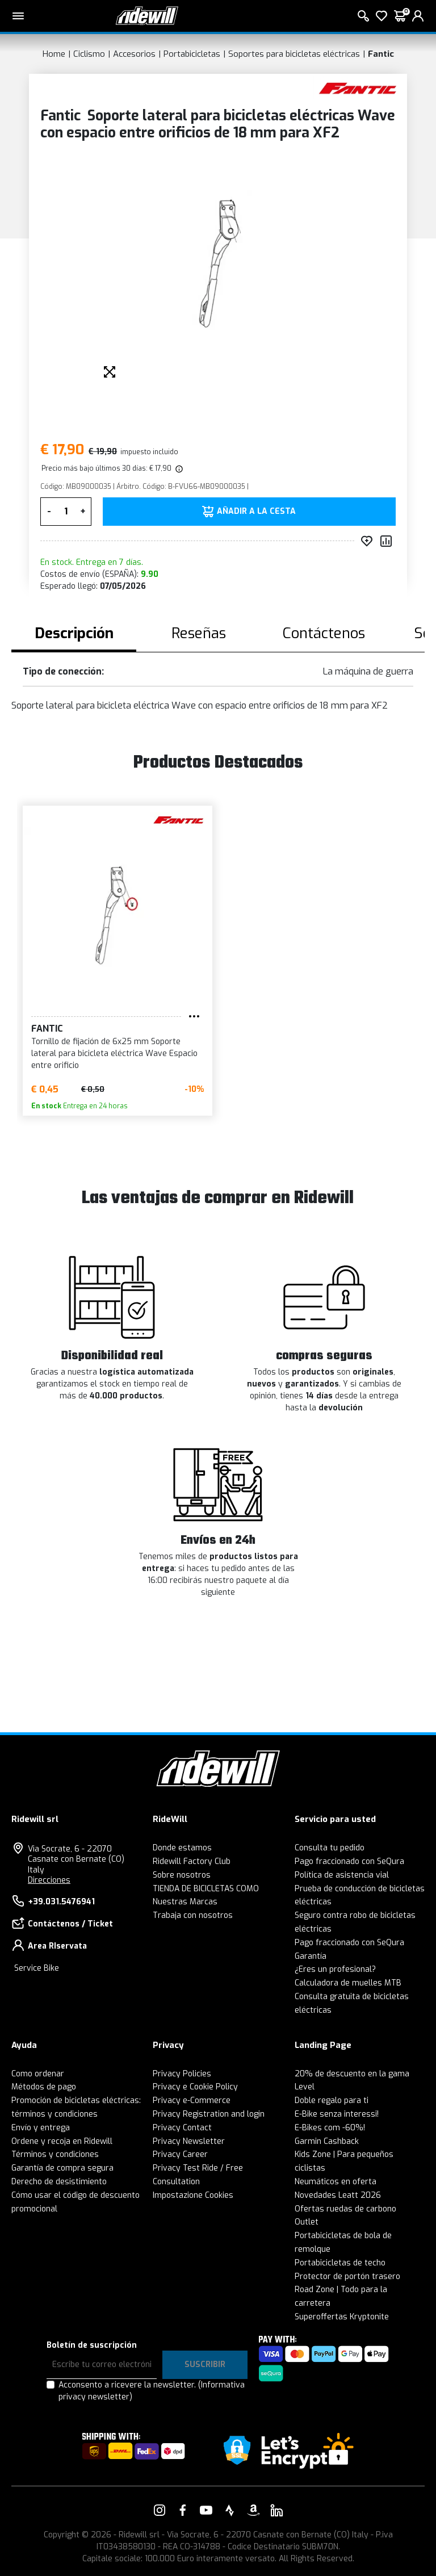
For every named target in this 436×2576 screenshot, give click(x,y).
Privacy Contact (182, 2127)
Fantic (381, 54)
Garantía (310, 1956)
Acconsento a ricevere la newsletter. (151, 2391)
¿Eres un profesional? (335, 1969)
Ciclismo (89, 54)
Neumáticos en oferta (335, 2181)
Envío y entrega (40, 2127)
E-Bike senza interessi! (337, 2114)
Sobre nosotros (182, 1875)
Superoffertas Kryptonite (342, 2316)
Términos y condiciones (55, 2154)
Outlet (306, 2222)
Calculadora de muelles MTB (348, 1983)
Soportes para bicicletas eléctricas (294, 54)
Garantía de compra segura (62, 2168)
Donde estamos (182, 1847)
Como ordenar (37, 2073)
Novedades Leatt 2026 (338, 2195)
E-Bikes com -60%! (330, 2127)
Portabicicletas (192, 54)
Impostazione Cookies (193, 2195)
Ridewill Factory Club (191, 1861)
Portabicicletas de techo (340, 2262)
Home (54, 54)
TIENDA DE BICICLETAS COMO (206, 1888)
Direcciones (49, 1880)
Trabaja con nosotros (193, 1915)
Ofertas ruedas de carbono (345, 2209)
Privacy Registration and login (209, 2114)
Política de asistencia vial (342, 1875)
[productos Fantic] (357, 87)
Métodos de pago (43, 2086)
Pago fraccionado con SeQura (349, 1861)
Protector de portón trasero (347, 2276)
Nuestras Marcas (185, 1901)
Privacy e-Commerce (191, 2100)
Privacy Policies (182, 2073)
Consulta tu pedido (329, 1847)
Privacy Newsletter (189, 2141)
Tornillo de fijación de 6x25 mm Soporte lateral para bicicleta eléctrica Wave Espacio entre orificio (114, 1053)
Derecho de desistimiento (59, 2181)
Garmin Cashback (327, 2141)
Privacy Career (180, 2154)
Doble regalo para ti (331, 2100)
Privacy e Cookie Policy (195, 2086)
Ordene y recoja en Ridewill (61, 2141)
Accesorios (134, 54)
